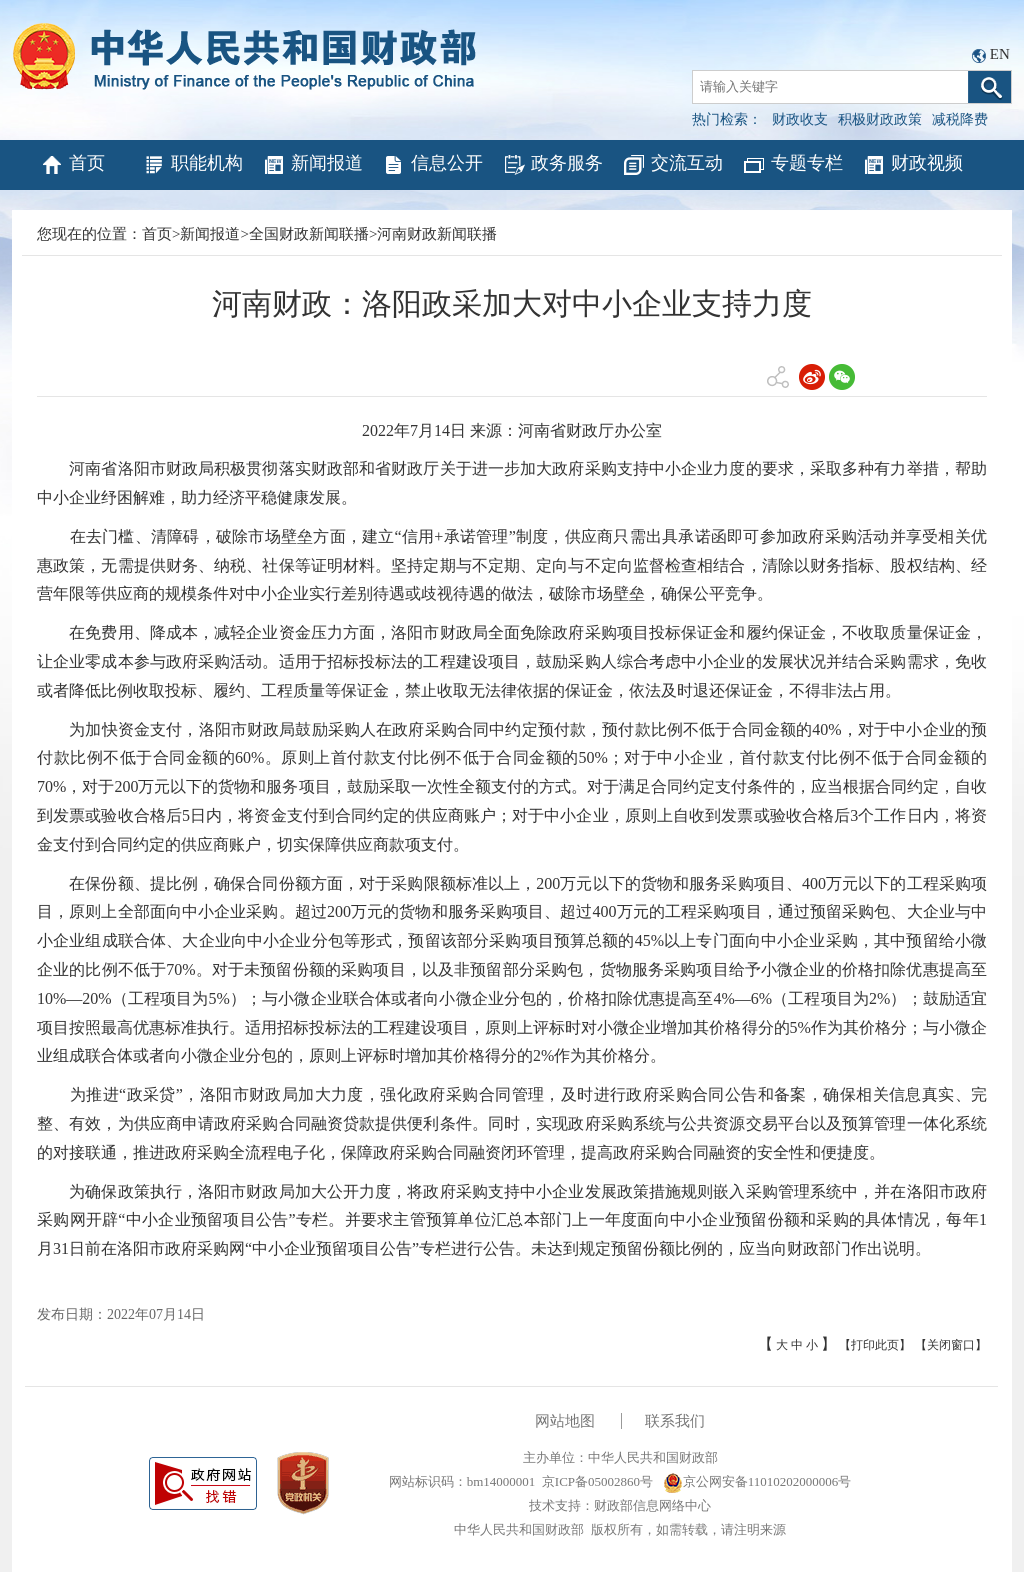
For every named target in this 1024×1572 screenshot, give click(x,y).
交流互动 (672, 165)
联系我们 (675, 1421)
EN (1000, 54)
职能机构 (192, 165)
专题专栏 (792, 165)
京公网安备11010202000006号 (757, 1481)
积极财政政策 (880, 119)
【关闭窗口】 (951, 1345)
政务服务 (552, 165)
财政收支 (800, 119)
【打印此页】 (875, 1345)
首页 (72, 165)
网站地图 (565, 1421)
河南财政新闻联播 (437, 234)
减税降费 (960, 119)
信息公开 (432, 165)
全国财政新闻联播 (309, 234)
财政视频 (912, 165)
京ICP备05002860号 (597, 1481)
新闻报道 (312, 165)
